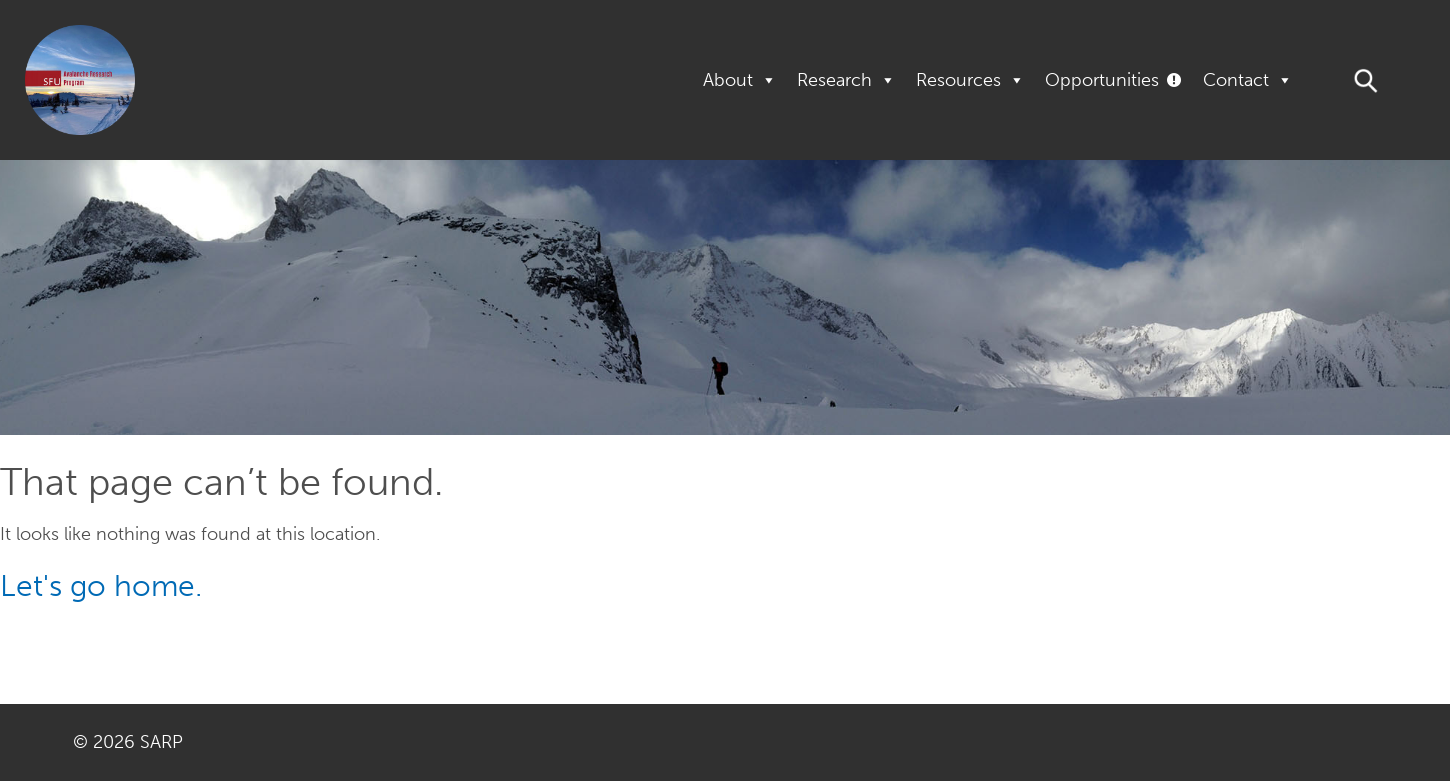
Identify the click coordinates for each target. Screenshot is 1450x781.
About (740, 80)
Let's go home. (101, 586)
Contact (1248, 80)
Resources (970, 80)
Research (846, 80)
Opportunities (1102, 80)
